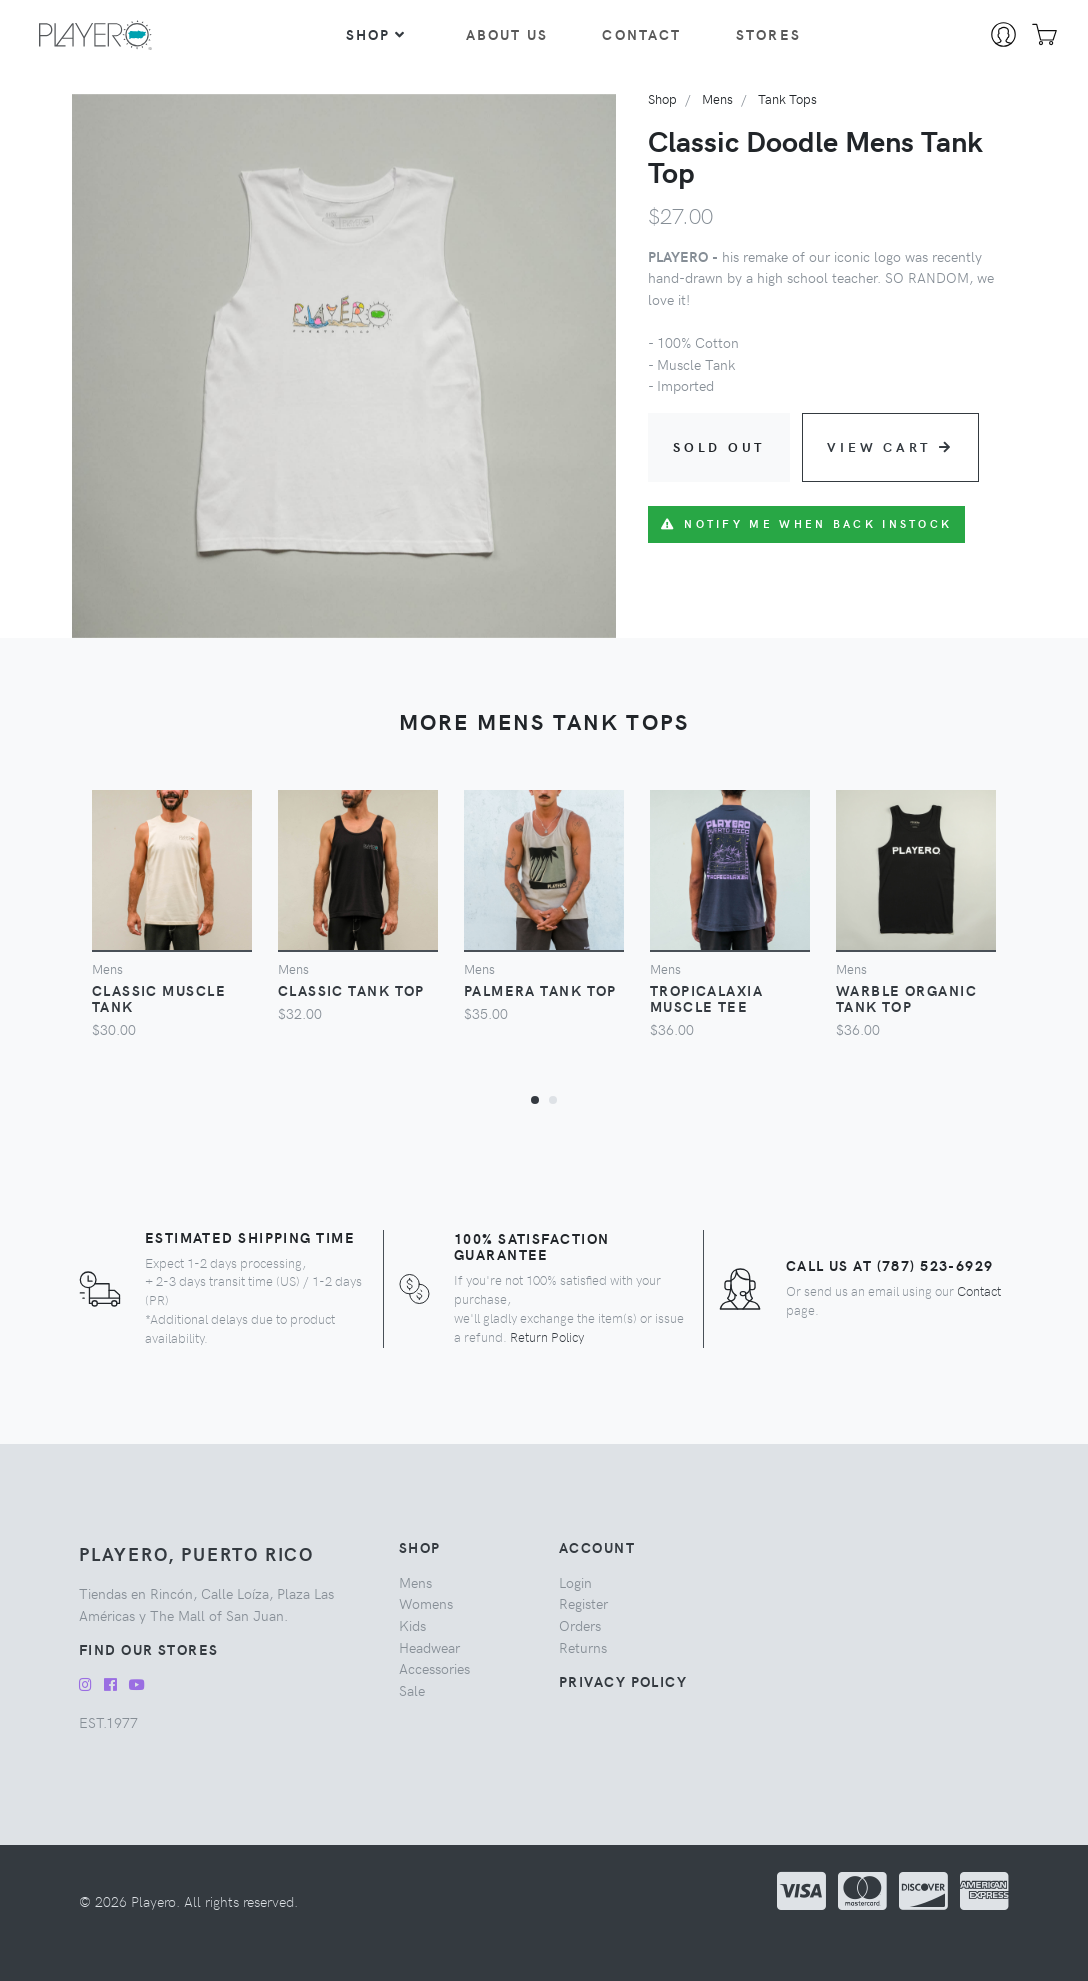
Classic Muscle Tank (159, 998)
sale (412, 1690)
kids (412, 1625)
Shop (376, 34)
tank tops (787, 98)
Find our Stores (149, 1649)
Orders (580, 1625)
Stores (768, 34)
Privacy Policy (623, 1681)
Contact (641, 34)
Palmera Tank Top (540, 990)
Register (583, 1603)
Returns (583, 1647)
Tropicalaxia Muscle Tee (706, 998)
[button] (535, 1099)
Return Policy (547, 1336)
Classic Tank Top (351, 990)
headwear (429, 1647)
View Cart (890, 446)
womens (426, 1603)
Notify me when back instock (806, 523)
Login (575, 1582)
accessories (434, 1668)
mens (717, 98)
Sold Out (719, 446)
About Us (507, 34)
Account (597, 1547)
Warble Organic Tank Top (906, 998)
